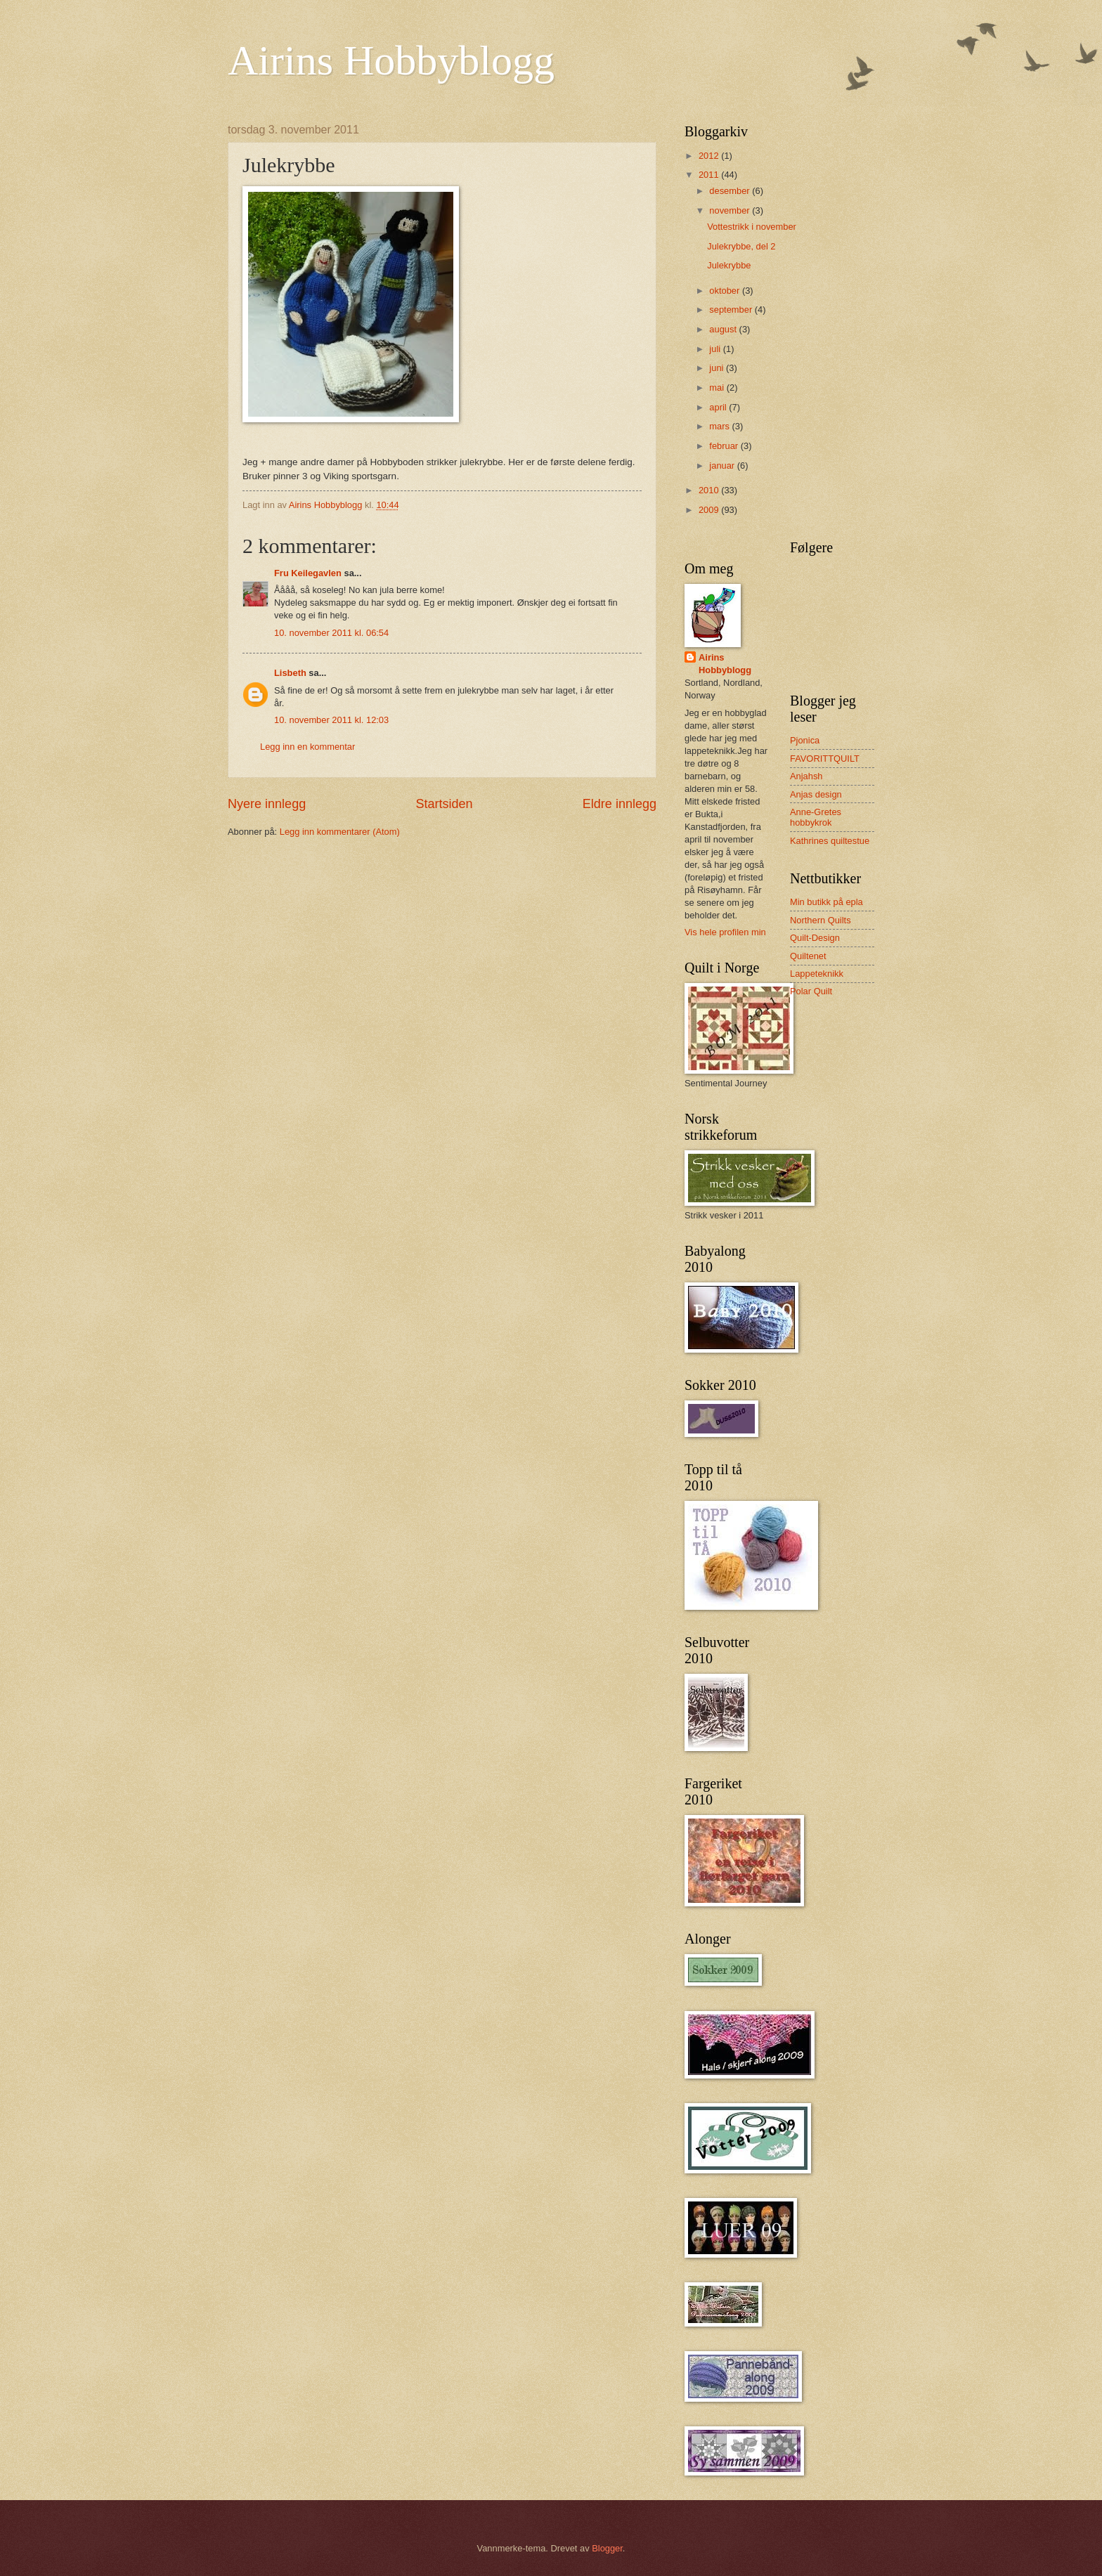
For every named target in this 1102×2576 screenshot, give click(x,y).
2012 (710, 155)
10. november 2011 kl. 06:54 (331, 632)
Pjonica (804, 740)
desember (730, 191)
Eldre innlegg (619, 804)
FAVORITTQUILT (825, 758)
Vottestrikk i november (751, 226)
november (730, 210)
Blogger (607, 2548)
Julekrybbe (729, 265)
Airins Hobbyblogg (391, 60)
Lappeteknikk (816, 973)
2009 (710, 510)
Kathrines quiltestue (829, 840)
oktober (725, 290)
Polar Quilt (811, 991)
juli (715, 349)
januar (723, 465)
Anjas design (816, 794)
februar (724, 446)
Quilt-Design (815, 937)
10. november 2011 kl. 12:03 (331, 720)
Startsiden (443, 804)
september (731, 309)
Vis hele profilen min (725, 932)
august (724, 329)
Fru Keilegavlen (308, 573)
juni (717, 368)
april (719, 407)
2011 (710, 174)
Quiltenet (808, 956)
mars (720, 426)
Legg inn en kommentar (307, 746)
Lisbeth (290, 673)
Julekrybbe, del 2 (741, 246)
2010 (710, 490)
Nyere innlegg (267, 804)
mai (717, 387)
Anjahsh (806, 776)
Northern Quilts (820, 920)
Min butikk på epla (826, 902)
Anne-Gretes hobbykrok (815, 817)
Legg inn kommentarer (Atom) (340, 831)
